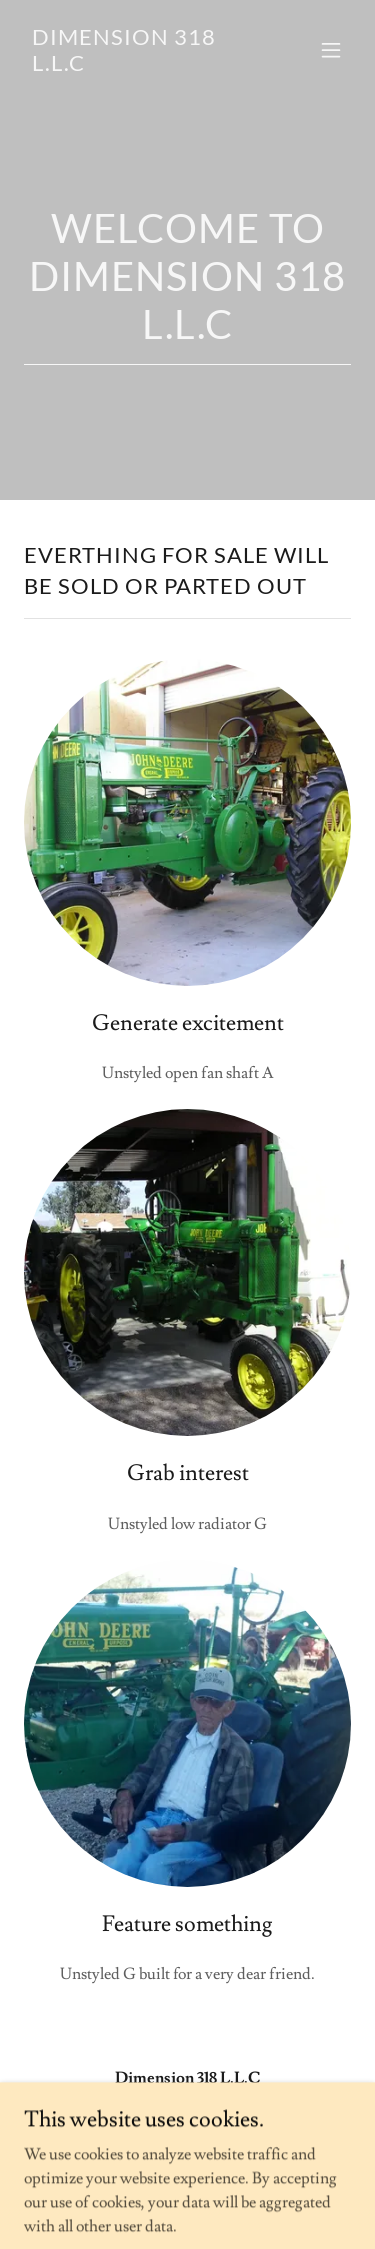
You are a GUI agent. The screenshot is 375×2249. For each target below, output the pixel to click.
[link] (138, 66)
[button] (331, 50)
